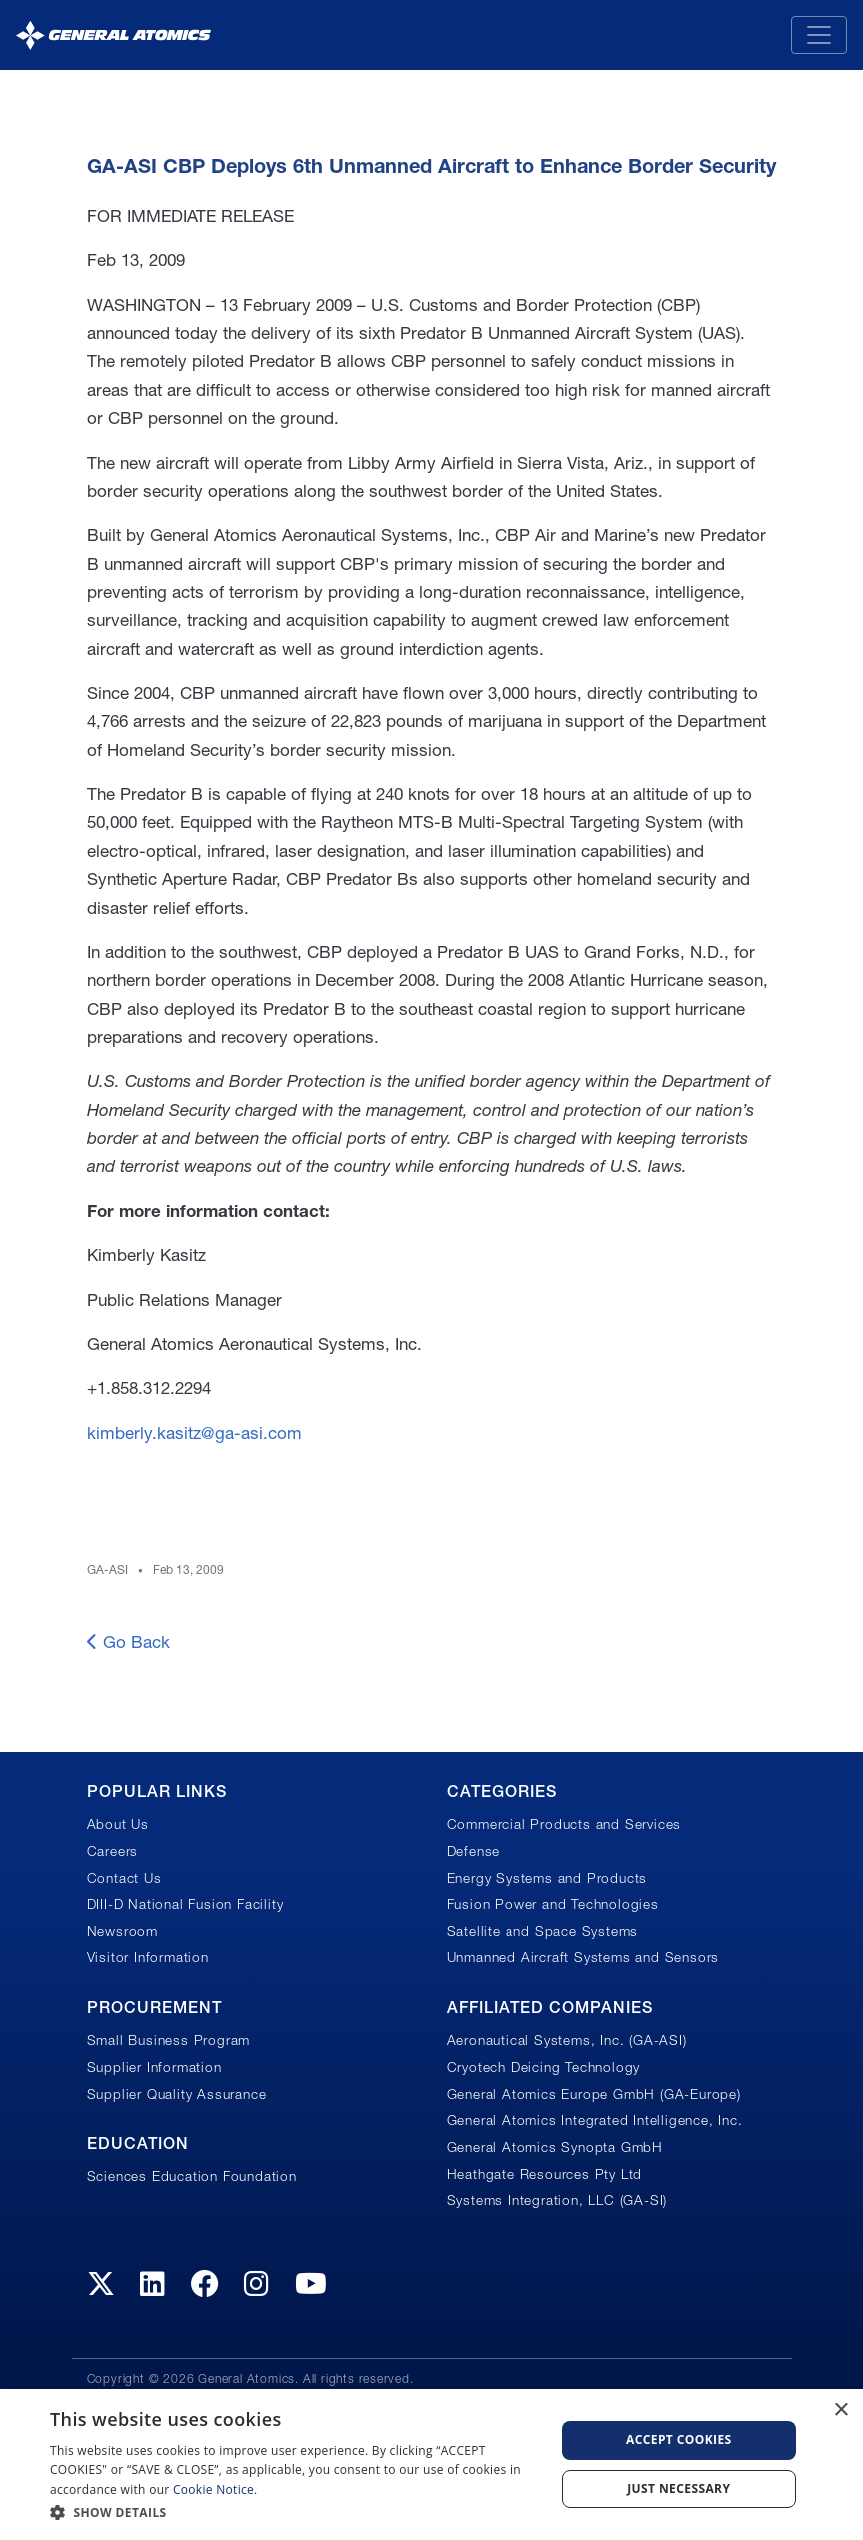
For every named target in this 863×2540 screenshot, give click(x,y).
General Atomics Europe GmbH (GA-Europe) (594, 2094)
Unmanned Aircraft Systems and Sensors (583, 1957)
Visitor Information (148, 1957)
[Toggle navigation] (819, 35)
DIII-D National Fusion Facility (185, 1904)
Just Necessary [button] (678, 2488)
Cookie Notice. (215, 2489)
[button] (294, 2512)
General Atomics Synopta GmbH (555, 2147)
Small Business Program (169, 2040)
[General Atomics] (113, 34)
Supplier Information (154, 2067)
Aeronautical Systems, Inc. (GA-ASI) (567, 2040)
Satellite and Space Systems (543, 1931)
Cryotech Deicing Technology (544, 2067)
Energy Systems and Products (547, 1878)
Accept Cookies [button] (679, 2439)
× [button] (840, 2410)
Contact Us (124, 1878)
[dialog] (431, 2464)
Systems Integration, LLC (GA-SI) (557, 2200)
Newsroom (122, 1931)
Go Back (128, 1641)
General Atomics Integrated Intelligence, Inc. (595, 2120)
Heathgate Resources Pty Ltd (545, 2174)
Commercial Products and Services (564, 1824)
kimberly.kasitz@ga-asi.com (194, 1432)
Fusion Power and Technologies (553, 1904)
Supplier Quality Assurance (177, 2094)
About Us (118, 1824)
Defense (474, 1851)
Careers (113, 1851)
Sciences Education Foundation (192, 2176)
